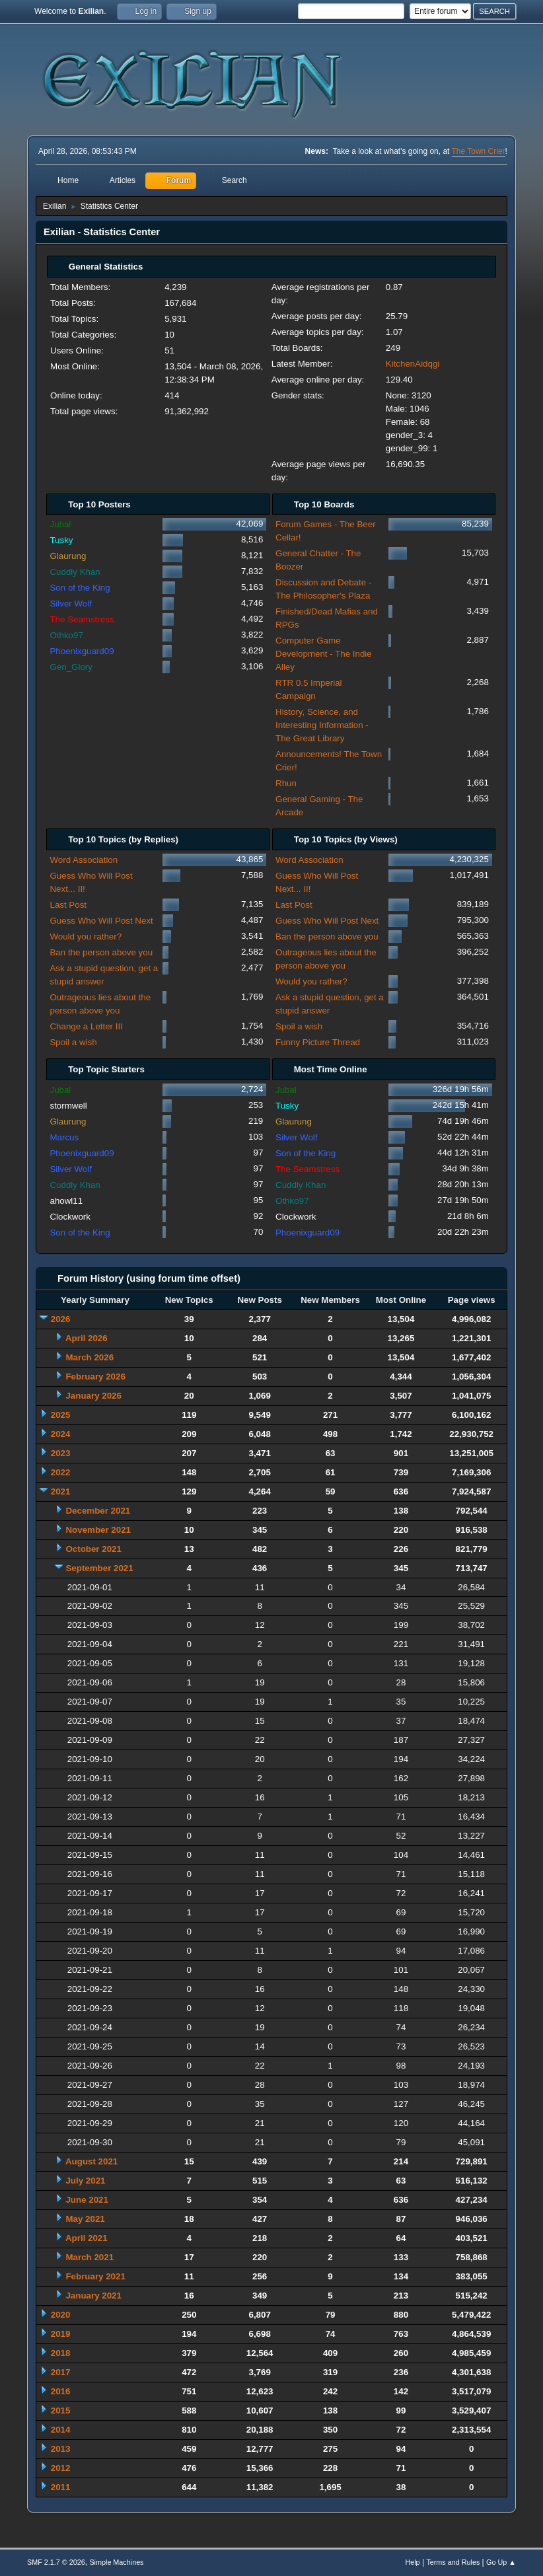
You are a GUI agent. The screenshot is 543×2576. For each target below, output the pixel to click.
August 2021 (91, 2161)
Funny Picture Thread (317, 1042)
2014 (61, 2430)
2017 (61, 2372)
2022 (61, 1472)
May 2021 (84, 2219)
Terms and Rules (453, 2562)
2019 (61, 2334)
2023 (61, 1453)
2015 (61, 2410)
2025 (61, 1415)
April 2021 (86, 2238)
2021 (61, 1491)
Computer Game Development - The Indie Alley (323, 654)
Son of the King (80, 588)
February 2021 (95, 2276)
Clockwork (70, 1217)
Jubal (60, 524)
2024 (61, 1434)
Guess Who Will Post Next (101, 921)
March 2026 (89, 1357)
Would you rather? (86, 936)
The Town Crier (478, 151)
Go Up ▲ (501, 2562)
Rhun (286, 783)
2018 (61, 2353)
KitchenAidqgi (413, 364)
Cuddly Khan (75, 572)
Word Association (84, 860)
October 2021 (93, 1549)
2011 (61, 2487)
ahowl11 (66, 1201)
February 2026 (95, 1376)
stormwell (68, 1106)
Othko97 (66, 635)
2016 (61, 2391)
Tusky (61, 540)
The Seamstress (82, 619)
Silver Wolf (70, 603)
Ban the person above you (101, 952)
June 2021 (86, 2200)
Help (412, 2562)
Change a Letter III (86, 1026)
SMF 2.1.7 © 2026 (56, 2562)
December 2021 (97, 1511)
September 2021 (99, 1568)
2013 (61, 2449)
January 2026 (93, 1396)
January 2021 (93, 2295)
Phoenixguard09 (82, 651)
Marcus (64, 1137)
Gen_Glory (71, 667)
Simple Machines (116, 2562)
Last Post (68, 905)
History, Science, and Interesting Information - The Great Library (322, 725)
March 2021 (89, 2257)
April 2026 (86, 1338)
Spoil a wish (73, 1042)
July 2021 (85, 2181)
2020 (61, 2315)
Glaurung (68, 556)
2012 (61, 2468)
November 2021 (98, 1530)
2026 (61, 1319)
